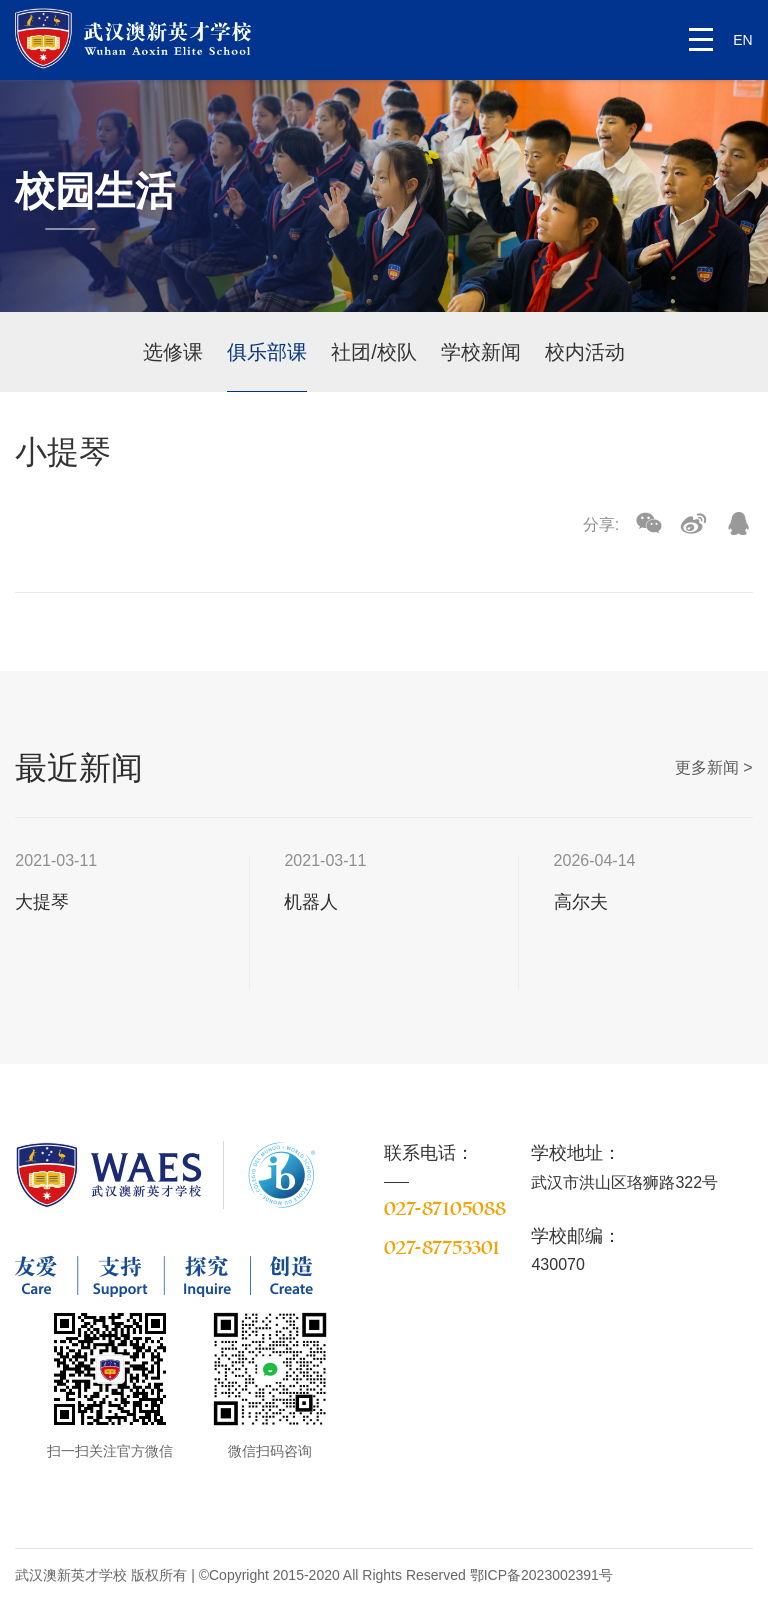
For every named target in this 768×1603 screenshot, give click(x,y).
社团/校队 (374, 352)
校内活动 (585, 352)
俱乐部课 (267, 352)
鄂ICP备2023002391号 (541, 1575)
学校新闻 (481, 352)
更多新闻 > (714, 767)
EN (742, 40)
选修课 (173, 352)
